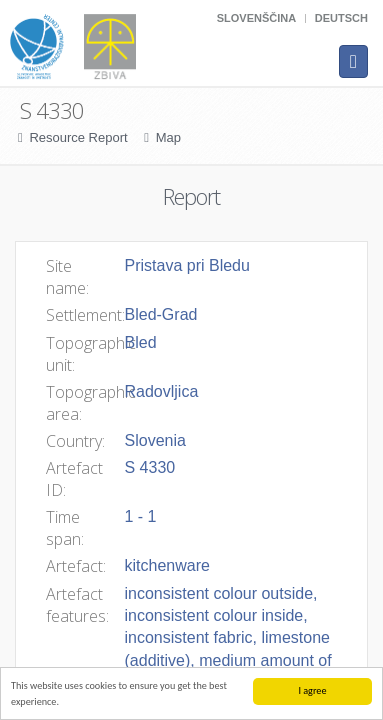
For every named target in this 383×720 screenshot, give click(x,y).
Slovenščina (256, 18)
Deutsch (341, 18)
